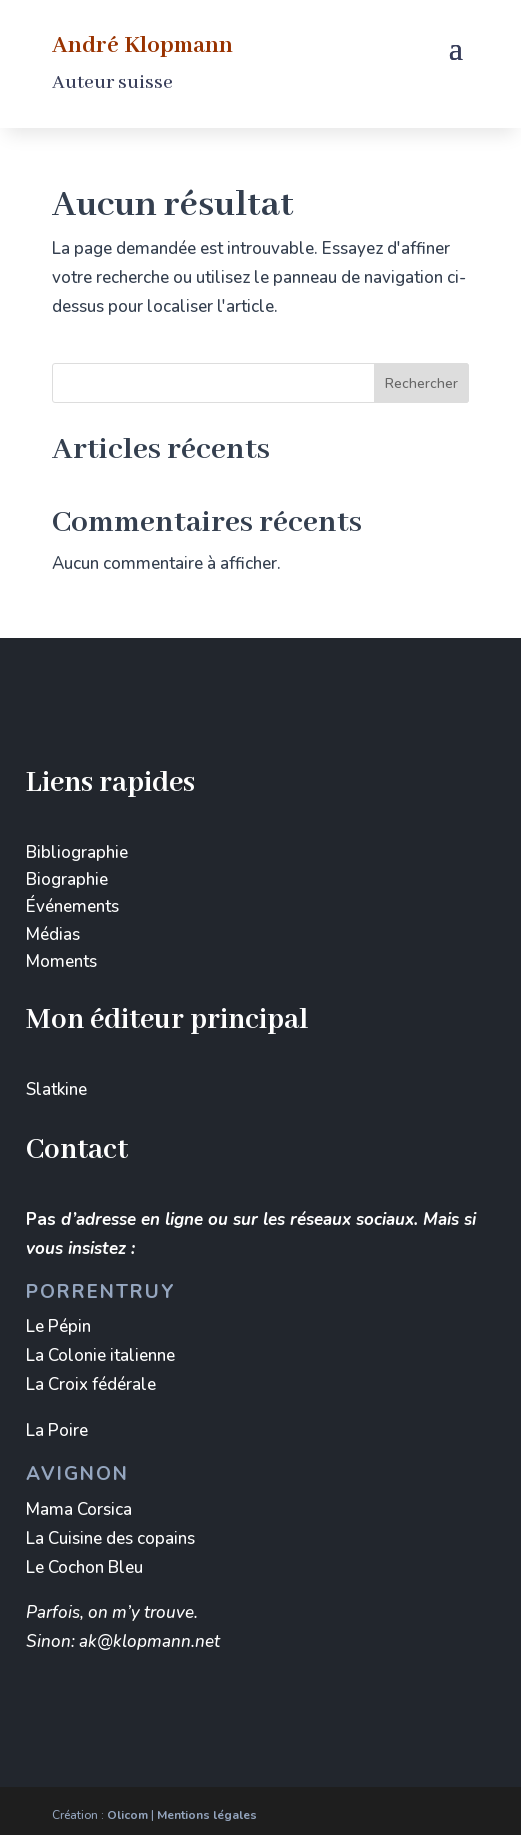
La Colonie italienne (100, 1355)
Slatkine (56, 1089)
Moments (61, 961)
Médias (53, 934)
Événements (72, 906)
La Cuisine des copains (110, 1538)
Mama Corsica (79, 1509)
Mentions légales (207, 1815)
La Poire (57, 1430)
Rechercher (421, 383)
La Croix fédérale (91, 1384)
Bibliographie (77, 852)
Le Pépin (58, 1326)
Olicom (127, 1815)
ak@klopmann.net (149, 1641)
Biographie (67, 879)
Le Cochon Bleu (84, 1567)
